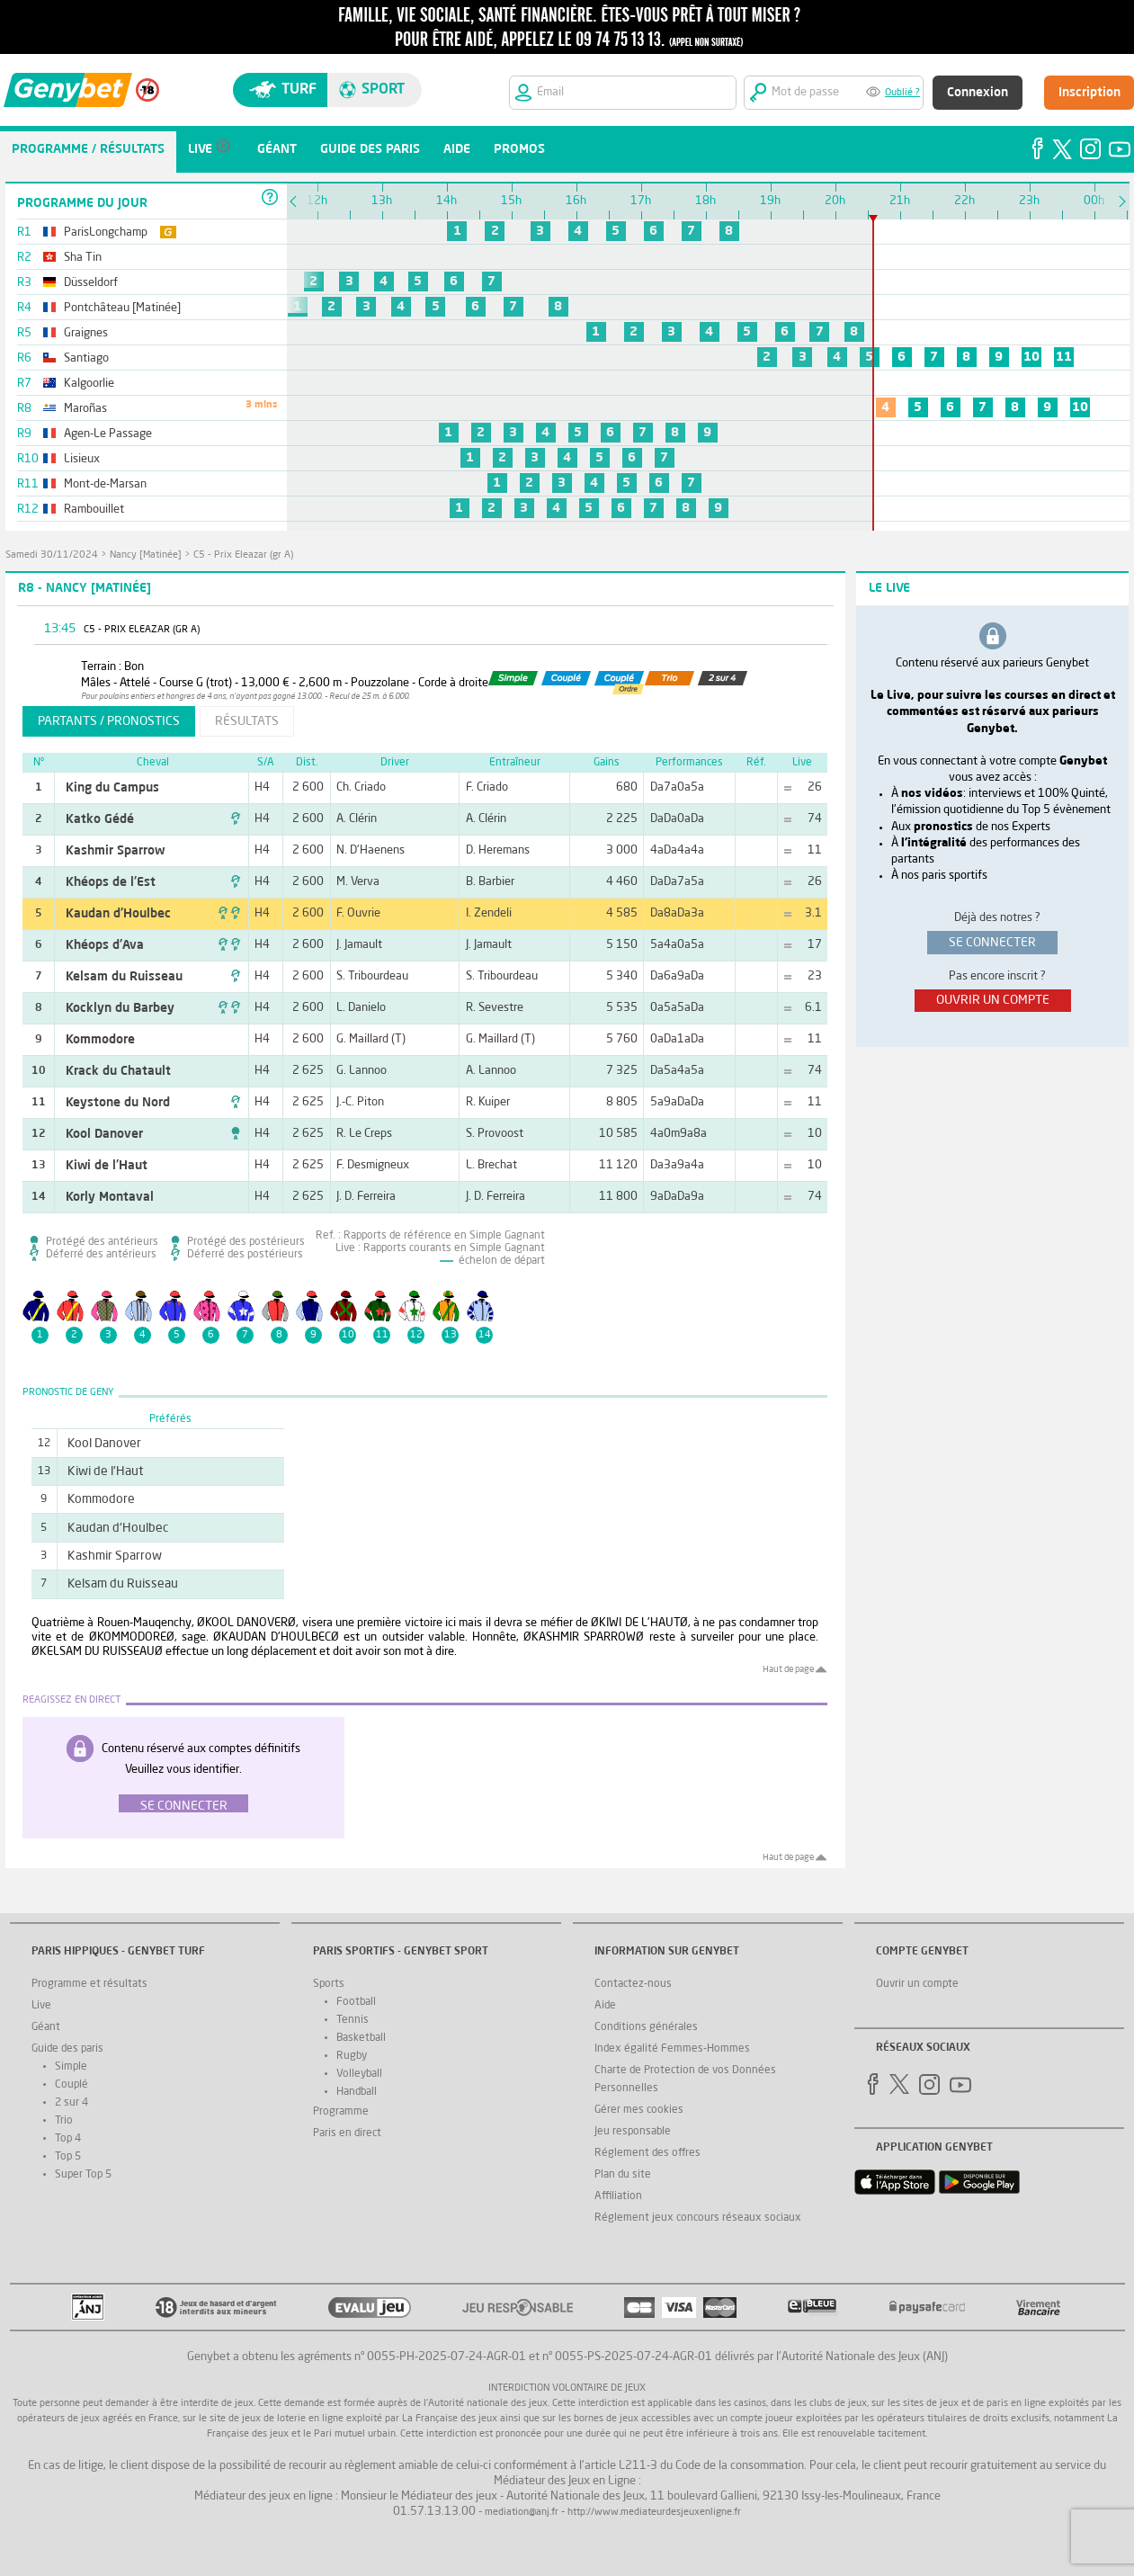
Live (41, 2005)
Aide (605, 2005)
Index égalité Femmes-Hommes (672, 2049)
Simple (71, 2067)
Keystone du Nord (118, 1102)
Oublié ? (902, 93)
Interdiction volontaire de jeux (567, 2388)
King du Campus (112, 788)
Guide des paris (67, 2049)
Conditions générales (646, 2027)
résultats (247, 721)
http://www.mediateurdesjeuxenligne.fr (654, 2513)
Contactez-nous (633, 1984)
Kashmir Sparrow (115, 851)
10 (1031, 357)
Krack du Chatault (118, 1071)
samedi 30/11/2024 (51, 555)
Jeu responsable (632, 2131)
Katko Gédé (100, 819)
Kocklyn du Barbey (120, 1008)
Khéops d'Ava (105, 945)
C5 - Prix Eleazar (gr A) (243, 555)
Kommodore (100, 1039)
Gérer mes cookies (638, 2110)
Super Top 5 (83, 2174)
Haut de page (788, 1669)
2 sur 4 (71, 2102)
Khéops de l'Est (111, 882)
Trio (64, 2120)
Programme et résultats (89, 1984)
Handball (356, 2092)
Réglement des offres (647, 2153)
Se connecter (184, 1806)
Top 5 (68, 2156)
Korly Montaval (110, 1197)
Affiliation (618, 2196)
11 (1064, 357)
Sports (328, 1984)
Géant (45, 2027)
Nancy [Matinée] (146, 555)
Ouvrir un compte (917, 1984)
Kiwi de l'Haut (106, 1165)
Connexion (977, 92)
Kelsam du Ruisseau (124, 976)
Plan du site (622, 2174)
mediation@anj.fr (521, 2513)
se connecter (992, 942)
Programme (341, 2111)
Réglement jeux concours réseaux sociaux (697, 2218)
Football (356, 2002)
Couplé (71, 2085)
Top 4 (68, 2138)
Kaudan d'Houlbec (118, 914)
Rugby (351, 2056)
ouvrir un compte (992, 1000)
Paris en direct (347, 2133)
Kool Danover (104, 1134)
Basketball (361, 2038)
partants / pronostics (109, 721)
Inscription (1089, 92)
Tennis (352, 2020)
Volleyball (359, 2074)
